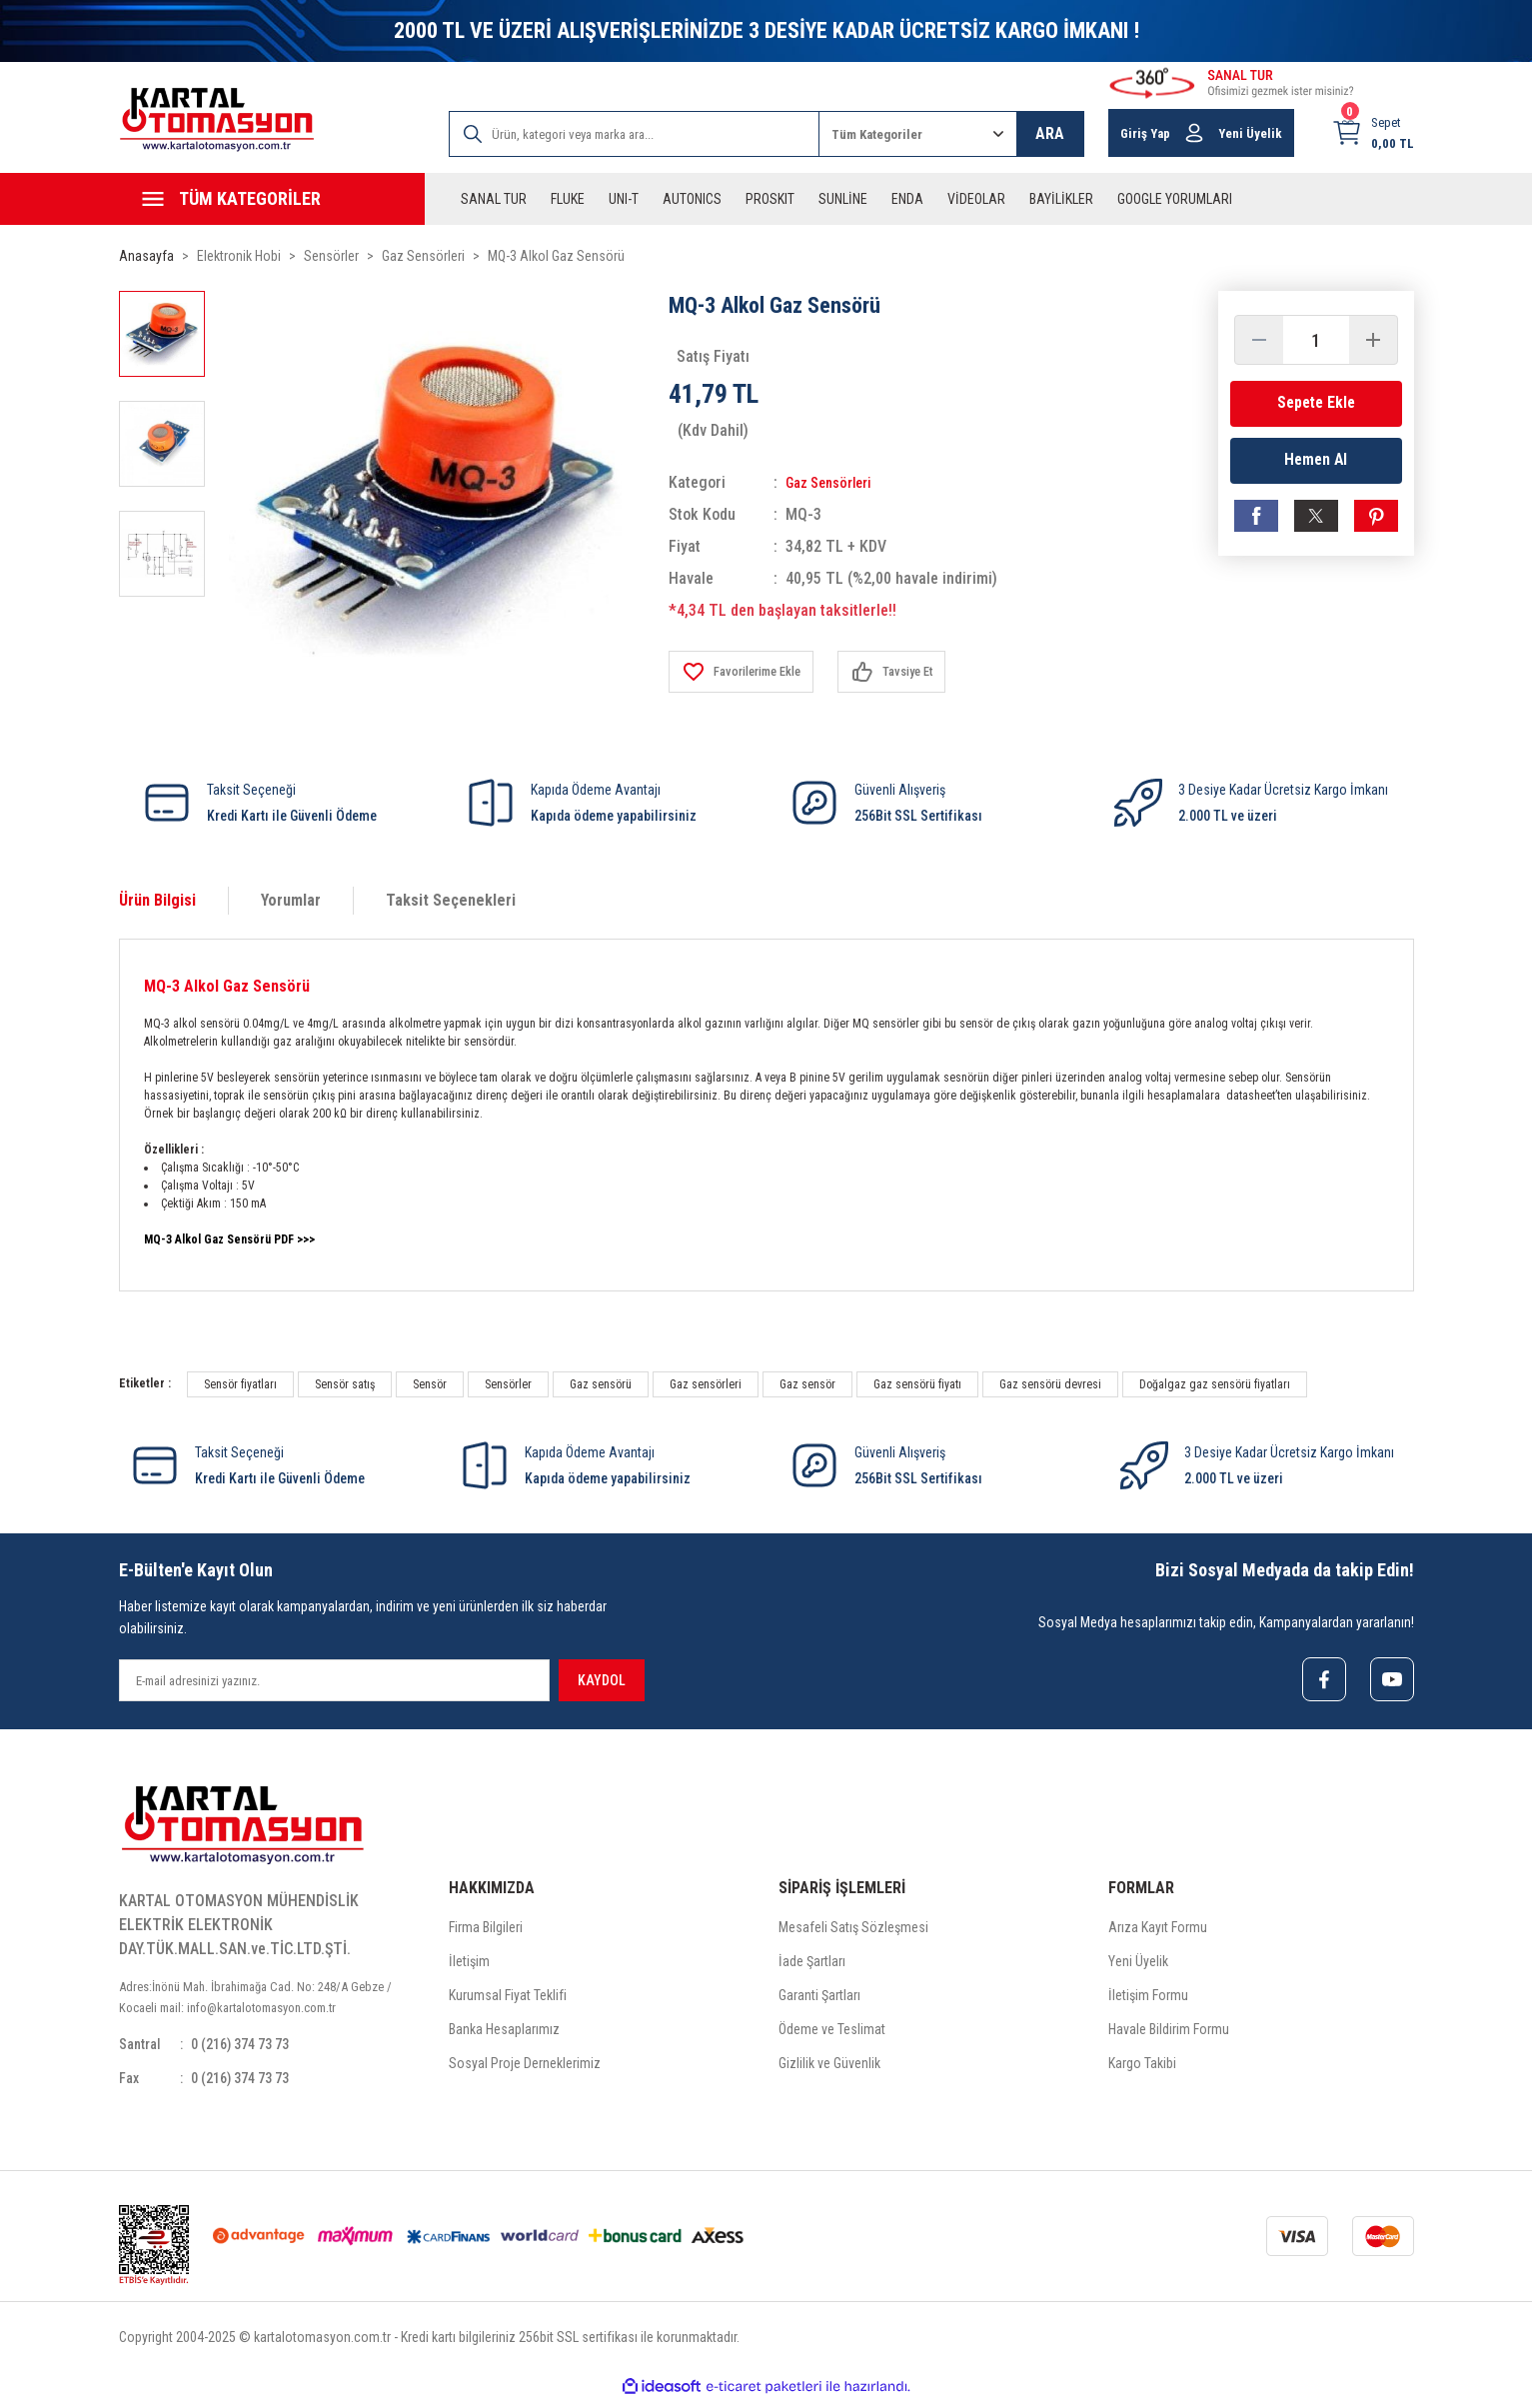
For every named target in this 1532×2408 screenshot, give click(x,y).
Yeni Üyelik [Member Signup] (1250, 133)
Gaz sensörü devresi (1050, 1384)
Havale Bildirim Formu (1168, 2033)
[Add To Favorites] (749, 672)
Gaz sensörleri (706, 1384)
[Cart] (1372, 133)
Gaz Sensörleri (834, 482)
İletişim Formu (1148, 1999)
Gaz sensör (807, 1384)
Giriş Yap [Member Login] (1145, 133)
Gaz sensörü (601, 1384)
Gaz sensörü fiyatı (917, 1384)
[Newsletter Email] (334, 1680)
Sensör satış (345, 1384)
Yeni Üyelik (1138, 1965)
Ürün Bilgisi (157, 900)
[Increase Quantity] (1373, 340)
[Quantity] (1316, 340)
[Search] (634, 134)
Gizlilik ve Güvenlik (829, 2067)
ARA (1049, 133)
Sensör (430, 1384)
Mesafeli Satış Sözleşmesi (853, 1931)
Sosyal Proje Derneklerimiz (525, 2067)
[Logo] (217, 119)
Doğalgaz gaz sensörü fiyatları (1214, 1384)
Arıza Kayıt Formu (1157, 1931)
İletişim (469, 1965)
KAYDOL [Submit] (602, 1680)
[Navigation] (272, 199)
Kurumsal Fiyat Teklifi (508, 1999)
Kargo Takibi (1142, 2067)
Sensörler (508, 1384)
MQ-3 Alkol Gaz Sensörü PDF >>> (229, 1239)
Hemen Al (1315, 465)
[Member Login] (1194, 133)
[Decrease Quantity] (1259, 340)
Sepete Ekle (1316, 403)
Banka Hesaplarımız (504, 2033)
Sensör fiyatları (240, 1384)
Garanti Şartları (819, 1999)
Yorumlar (291, 900)
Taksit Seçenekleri (451, 900)
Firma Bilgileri (486, 1931)
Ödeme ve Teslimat (831, 2033)
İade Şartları (811, 1965)
